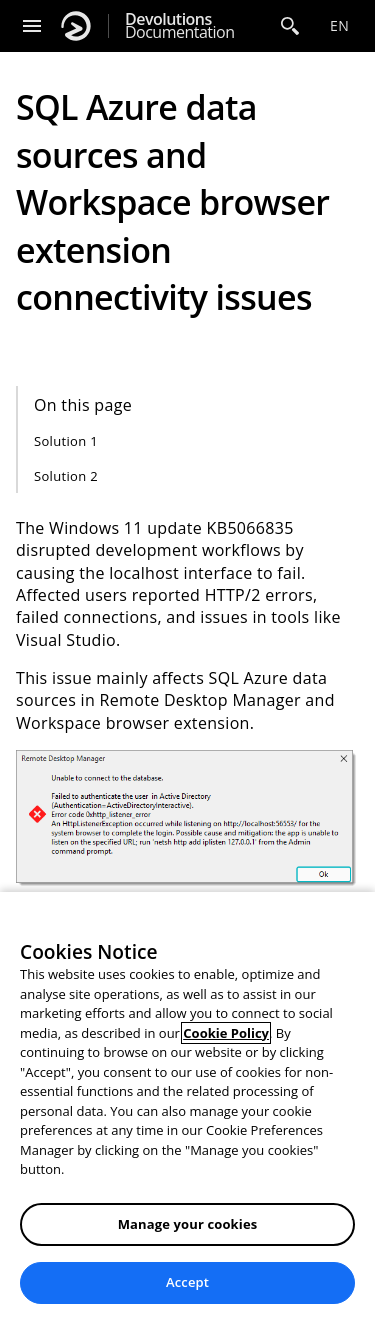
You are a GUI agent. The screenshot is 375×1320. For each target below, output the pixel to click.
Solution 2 (66, 476)
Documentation (179, 26)
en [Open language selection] (339, 25)
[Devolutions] (76, 26)
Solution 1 (66, 441)
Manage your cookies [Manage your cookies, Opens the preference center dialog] (188, 1224)
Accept (187, 1282)
